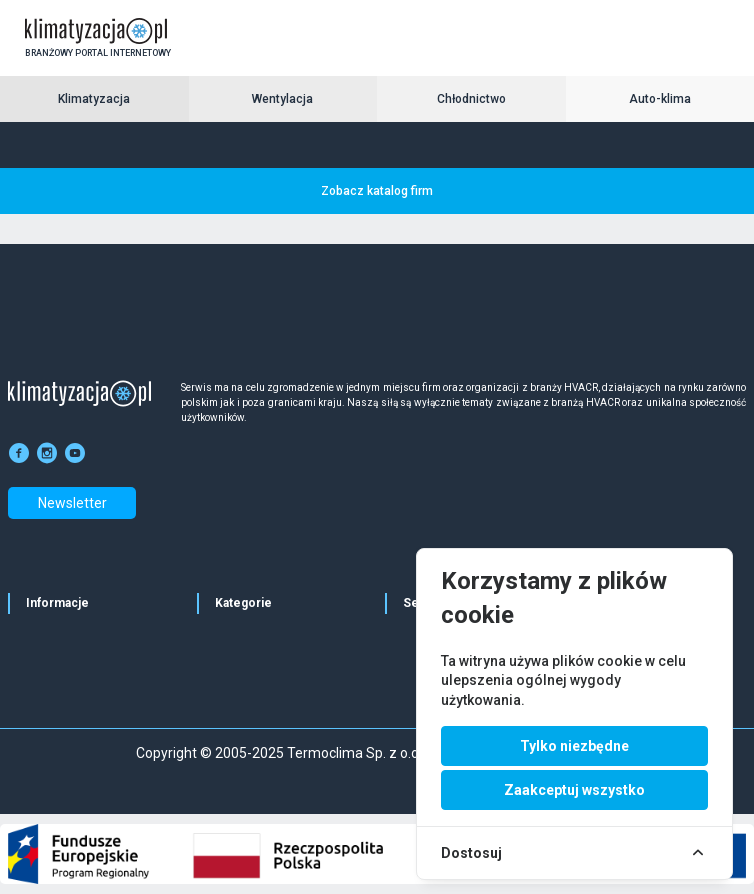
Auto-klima (660, 99)
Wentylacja (282, 99)
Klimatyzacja (94, 99)
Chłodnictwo (471, 99)
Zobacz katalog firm (377, 191)
